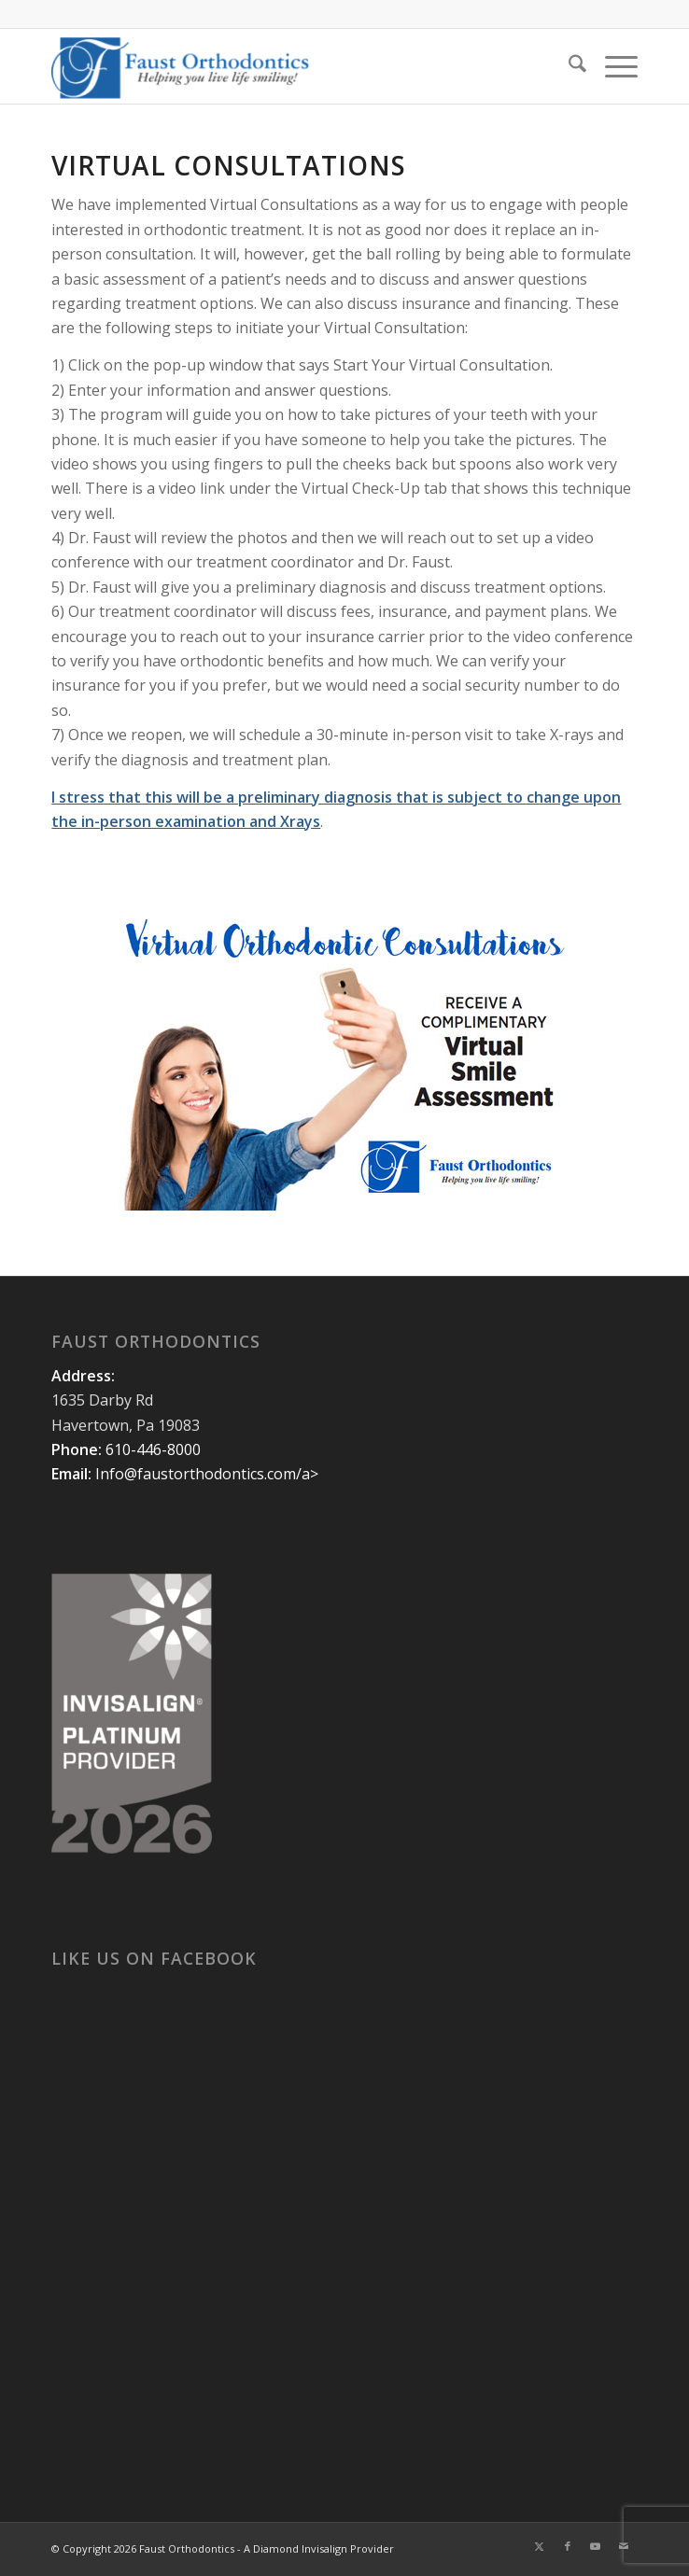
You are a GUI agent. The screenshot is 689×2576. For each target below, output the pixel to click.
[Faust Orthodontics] (285, 66)
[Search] (568, 66)
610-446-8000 (153, 1449)
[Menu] (612, 66)
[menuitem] (568, 66)
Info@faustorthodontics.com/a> (206, 1473)
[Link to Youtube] (596, 2546)
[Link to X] (540, 2546)
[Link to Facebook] (568, 2546)
